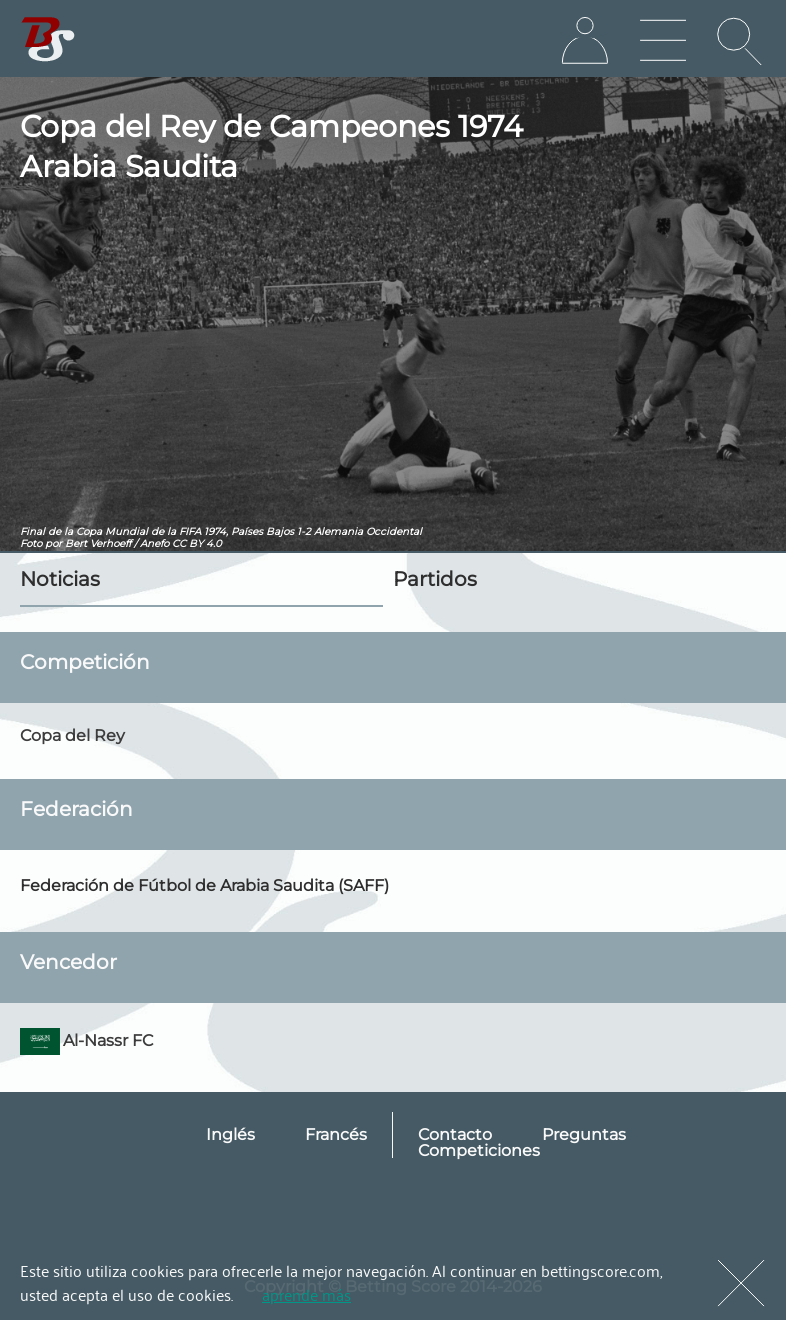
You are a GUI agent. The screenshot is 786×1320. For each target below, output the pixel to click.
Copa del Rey (72, 735)
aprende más (306, 1294)
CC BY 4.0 (197, 543)
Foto (31, 543)
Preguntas (584, 1134)
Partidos (435, 579)
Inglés (230, 1134)
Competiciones (479, 1150)
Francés (336, 1134)
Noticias (60, 579)
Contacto (455, 1134)
